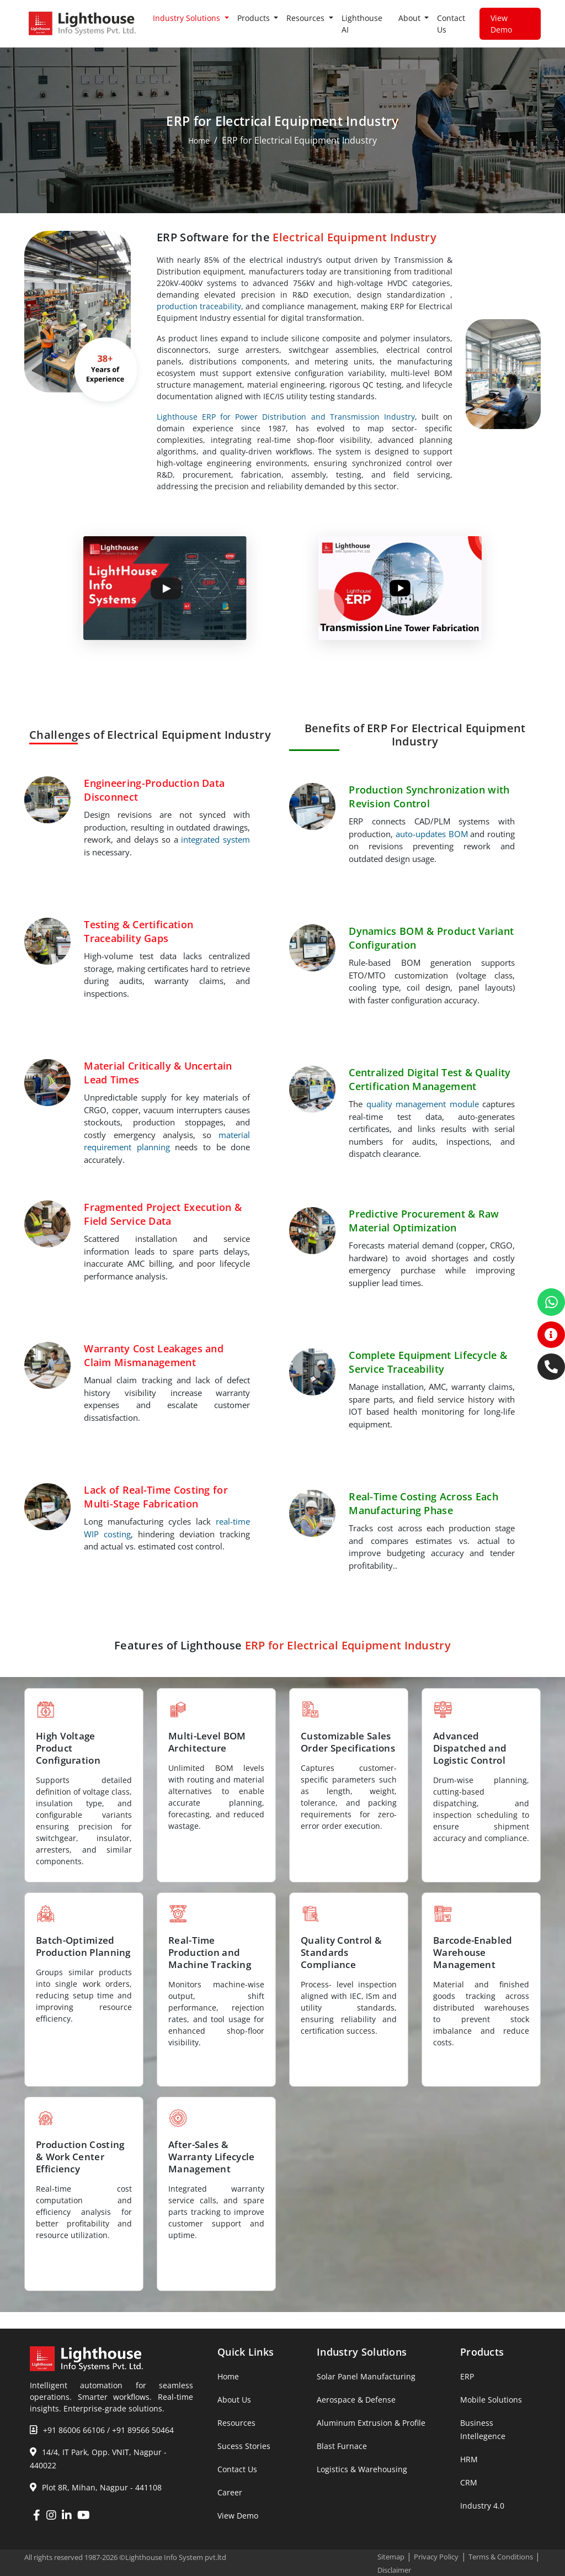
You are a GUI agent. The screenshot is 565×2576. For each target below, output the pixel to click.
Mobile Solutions (491, 2399)
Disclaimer (394, 2570)
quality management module (422, 1103)
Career (229, 2492)
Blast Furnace (342, 2446)
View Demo (501, 24)
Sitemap (390, 2557)
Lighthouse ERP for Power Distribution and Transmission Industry (286, 416)
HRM (469, 2459)
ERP (467, 2376)
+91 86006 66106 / (76, 2430)
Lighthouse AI (362, 24)
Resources (236, 2423)
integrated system (215, 839)
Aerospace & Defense (356, 2399)
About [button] (410, 18)
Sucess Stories (243, 2446)
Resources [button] (306, 18)
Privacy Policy (436, 2557)
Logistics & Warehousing (362, 2469)
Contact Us (451, 24)
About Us (234, 2399)
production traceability (199, 306)
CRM (468, 2482)
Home (199, 140)
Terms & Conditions (500, 2557)
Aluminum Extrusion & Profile (371, 2423)
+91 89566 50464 (143, 2430)
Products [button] (254, 18)
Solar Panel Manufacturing (366, 2376)
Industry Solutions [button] (187, 18)
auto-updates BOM (432, 833)
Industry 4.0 (482, 2505)
